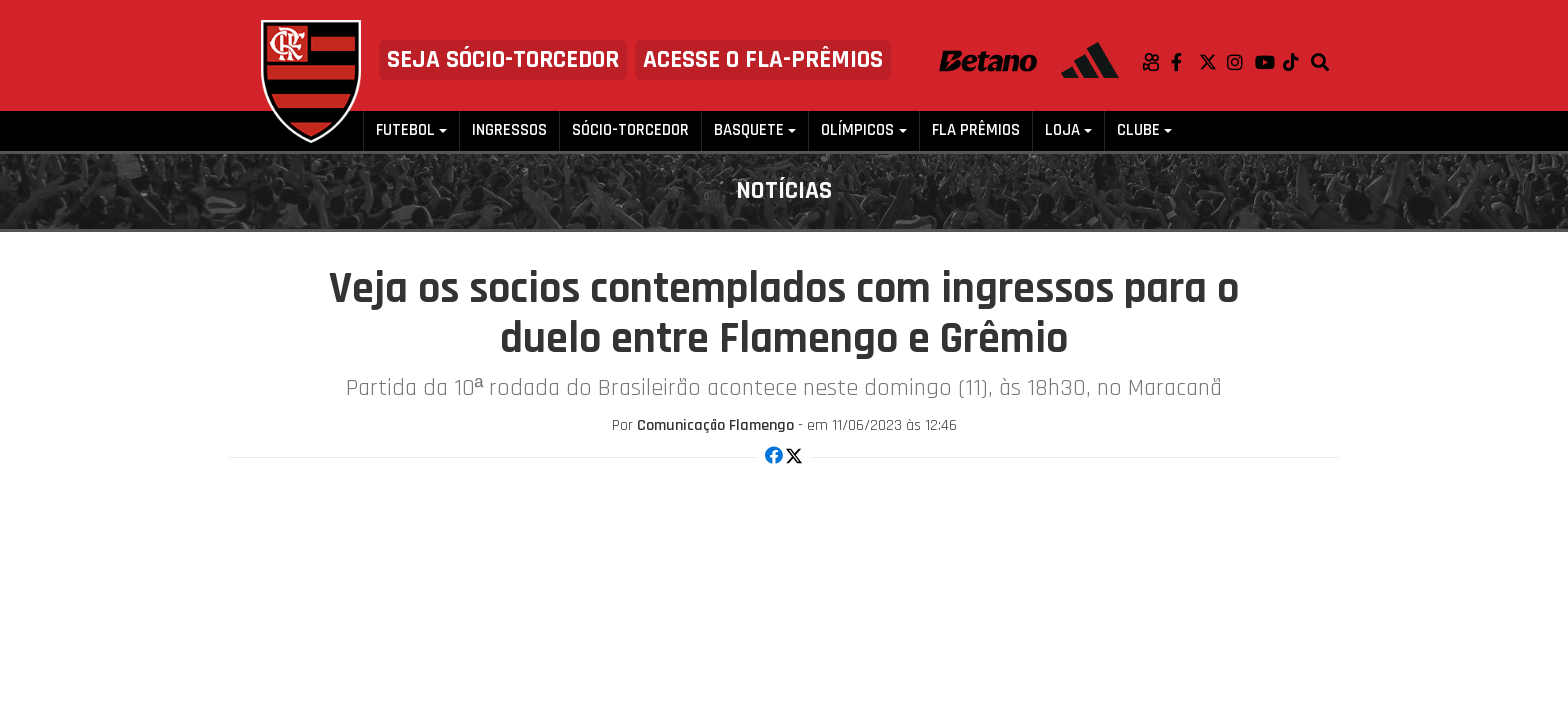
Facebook (1185, 62)
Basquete (749, 130)
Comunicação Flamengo (715, 425)
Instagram (1241, 62)
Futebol (405, 130)
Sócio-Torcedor (630, 130)
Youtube (1269, 62)
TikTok (1297, 62)
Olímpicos (857, 130)
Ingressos (509, 130)
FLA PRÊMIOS (976, 130)
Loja (1062, 130)
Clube (1138, 130)
